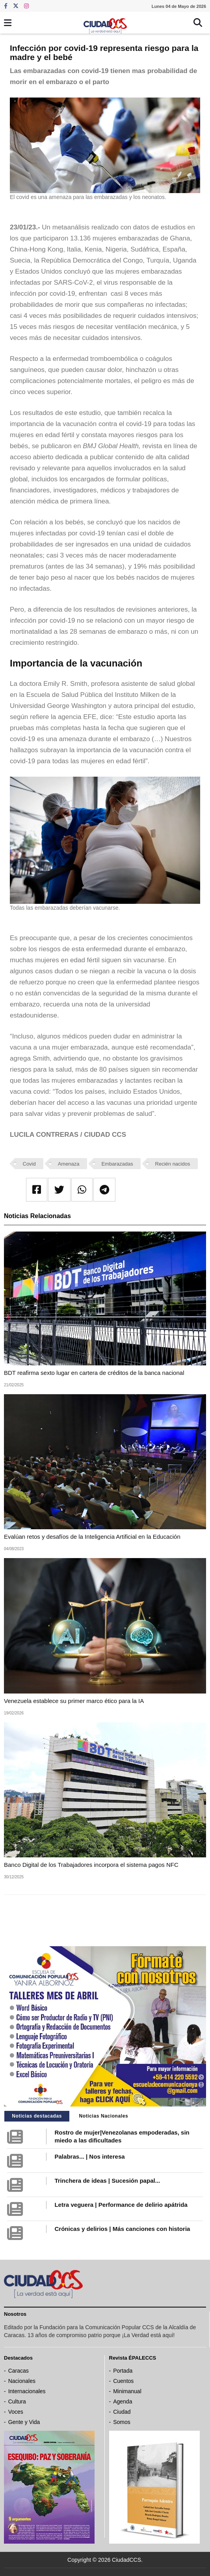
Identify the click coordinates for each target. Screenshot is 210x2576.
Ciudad (121, 2412)
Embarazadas (117, 1164)
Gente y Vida (24, 2422)
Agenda (122, 2401)
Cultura (17, 2401)
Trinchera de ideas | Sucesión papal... (107, 2180)
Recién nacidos (172, 1164)
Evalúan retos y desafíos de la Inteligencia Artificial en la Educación (92, 1536)
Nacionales (21, 2381)
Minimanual (127, 2391)
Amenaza (69, 1164)
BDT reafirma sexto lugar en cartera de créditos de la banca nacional (94, 1372)
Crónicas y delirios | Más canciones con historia (122, 2228)
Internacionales (27, 2391)
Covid (29, 1164)
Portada (122, 2371)
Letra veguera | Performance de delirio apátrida (120, 2204)
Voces (15, 2412)
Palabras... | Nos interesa (89, 2156)
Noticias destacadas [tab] (37, 2116)
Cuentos (123, 2381)
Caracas (18, 2371)
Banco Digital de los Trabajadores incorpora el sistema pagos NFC (91, 1864)
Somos (121, 2422)
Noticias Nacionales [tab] (103, 2116)
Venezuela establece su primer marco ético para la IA (74, 1700)
